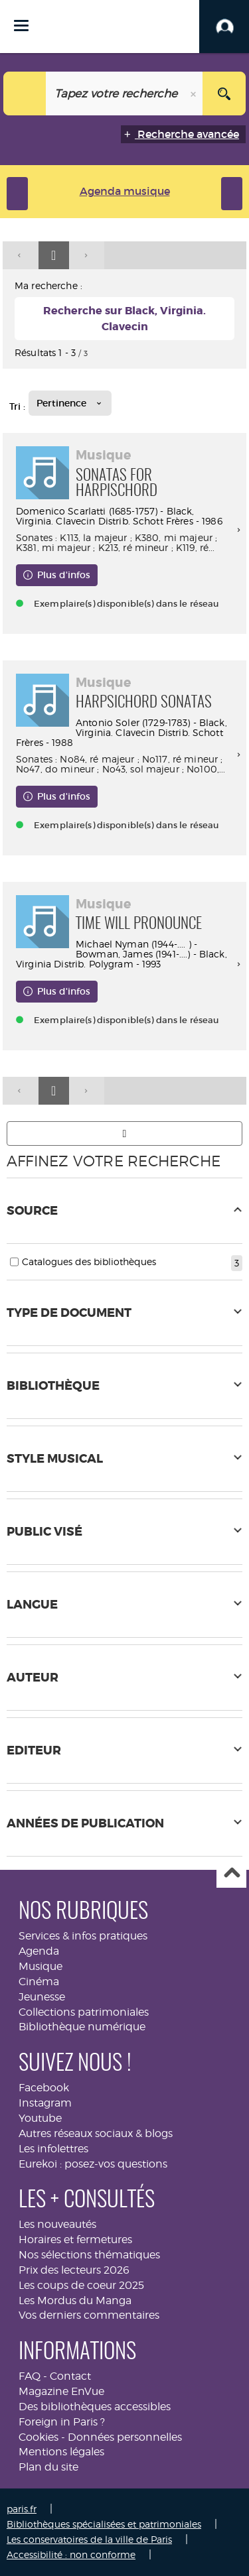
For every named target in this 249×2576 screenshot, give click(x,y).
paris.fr (22, 2508)
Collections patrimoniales (84, 2012)
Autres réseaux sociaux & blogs (96, 2133)
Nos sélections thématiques (89, 2254)
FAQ (30, 2376)
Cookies (38, 2437)
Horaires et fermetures (75, 2239)
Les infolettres (53, 2148)
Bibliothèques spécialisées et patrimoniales (104, 2524)
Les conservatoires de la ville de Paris (89, 2539)
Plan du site (48, 2467)
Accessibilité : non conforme (71, 2554)
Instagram (45, 2103)
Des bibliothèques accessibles (95, 2406)
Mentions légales (61, 2451)
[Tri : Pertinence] (70, 403)
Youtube (40, 2118)
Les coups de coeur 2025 (81, 2285)
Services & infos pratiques (83, 1936)
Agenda (39, 1951)
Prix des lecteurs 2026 (74, 2270)
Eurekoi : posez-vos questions (93, 2164)
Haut (231, 1873)
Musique (40, 1966)
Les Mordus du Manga (75, 2300)
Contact (70, 2376)
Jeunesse (42, 1997)
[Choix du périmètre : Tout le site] (24, 93)
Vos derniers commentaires (89, 2315)
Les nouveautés (57, 2224)
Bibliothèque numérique (82, 2026)
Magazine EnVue (61, 2391)
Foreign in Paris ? (62, 2422)
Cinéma (39, 1981)
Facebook (44, 2087)
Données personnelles (125, 2437)
